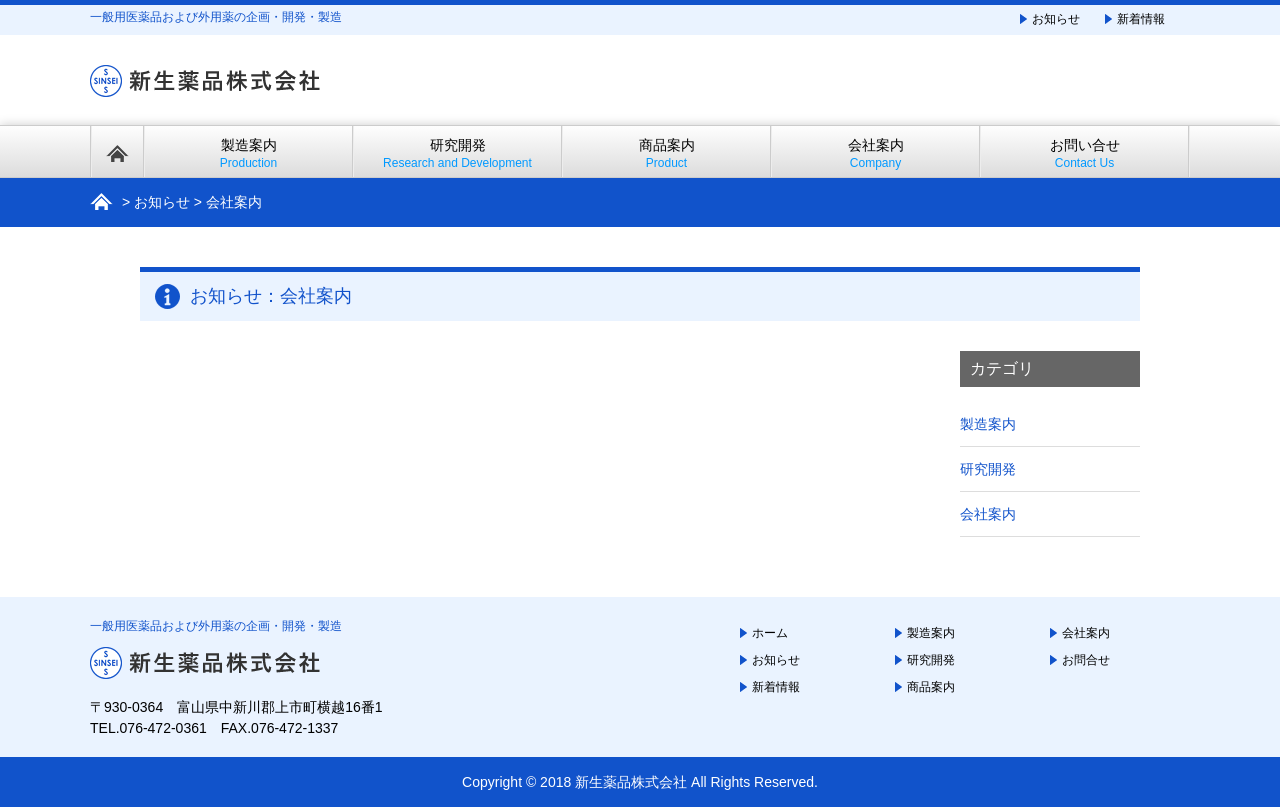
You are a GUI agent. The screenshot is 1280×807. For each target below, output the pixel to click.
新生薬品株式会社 (631, 782)
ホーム (770, 633)
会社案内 (875, 153)
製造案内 (248, 153)
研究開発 (457, 153)
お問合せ (1086, 660)
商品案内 (666, 153)
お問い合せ (1084, 153)
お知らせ (1056, 19)
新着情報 (1141, 19)
